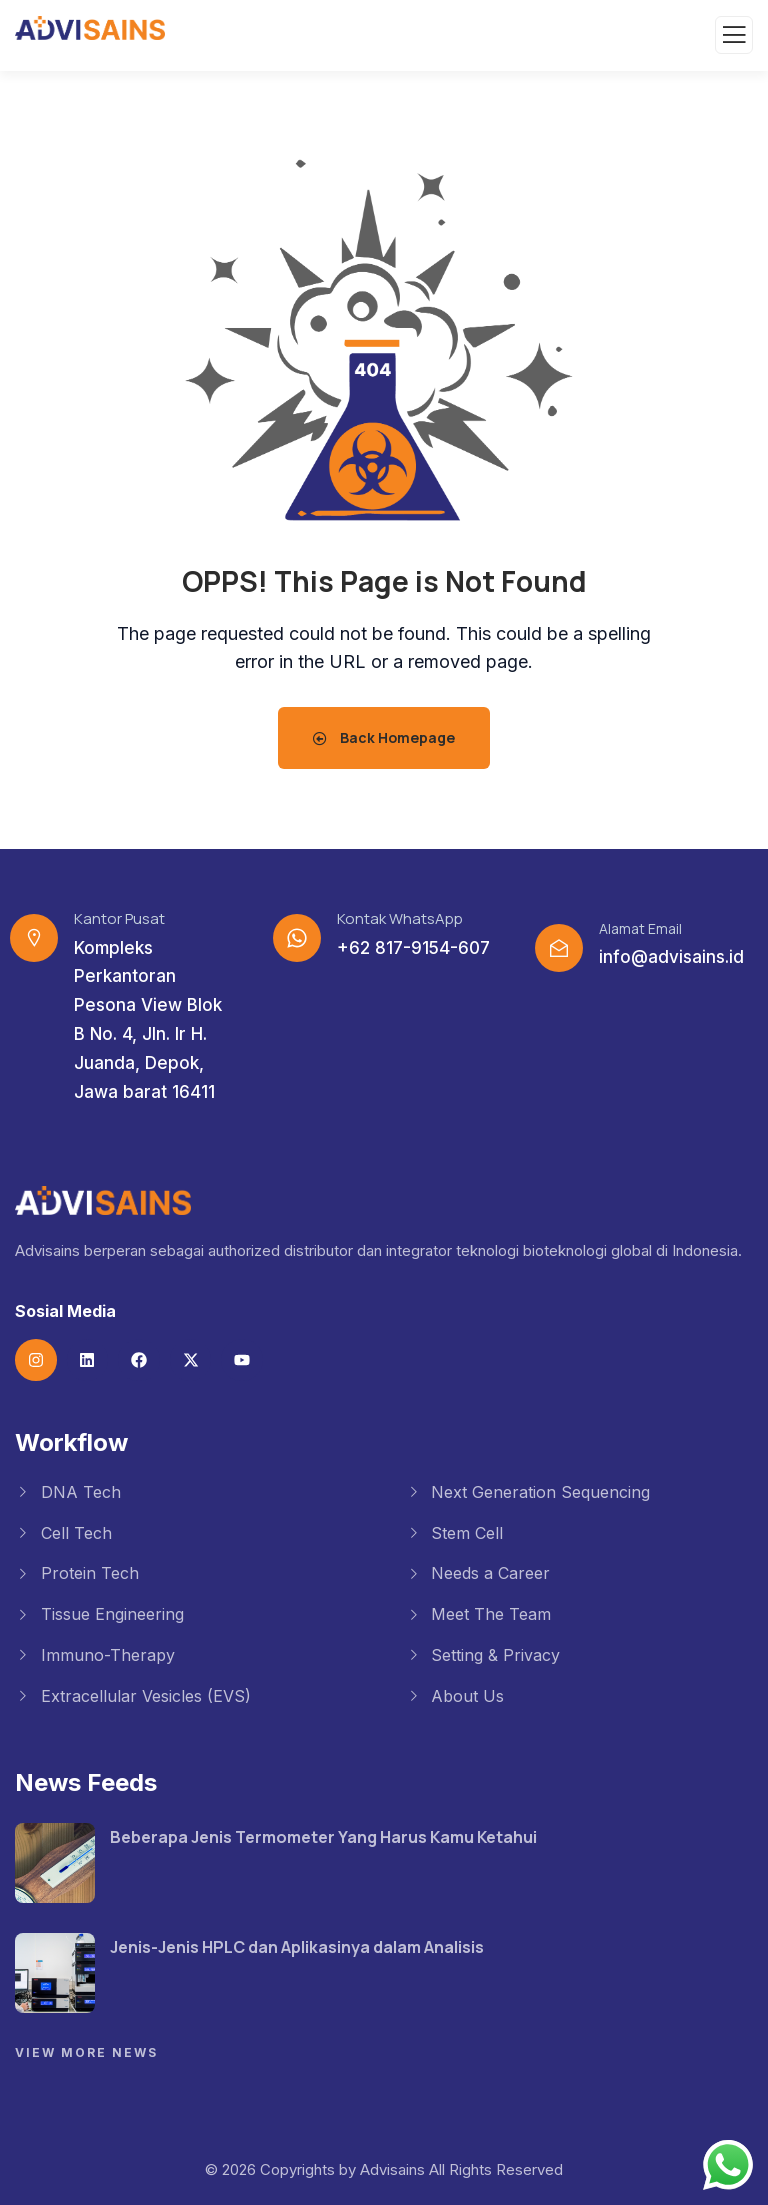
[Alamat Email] (559, 948)
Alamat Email (640, 928)
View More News (86, 2052)
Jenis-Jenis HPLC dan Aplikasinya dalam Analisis (297, 1947)
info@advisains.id (671, 957)
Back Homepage (384, 737)
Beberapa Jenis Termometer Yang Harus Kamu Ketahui (323, 1837)
